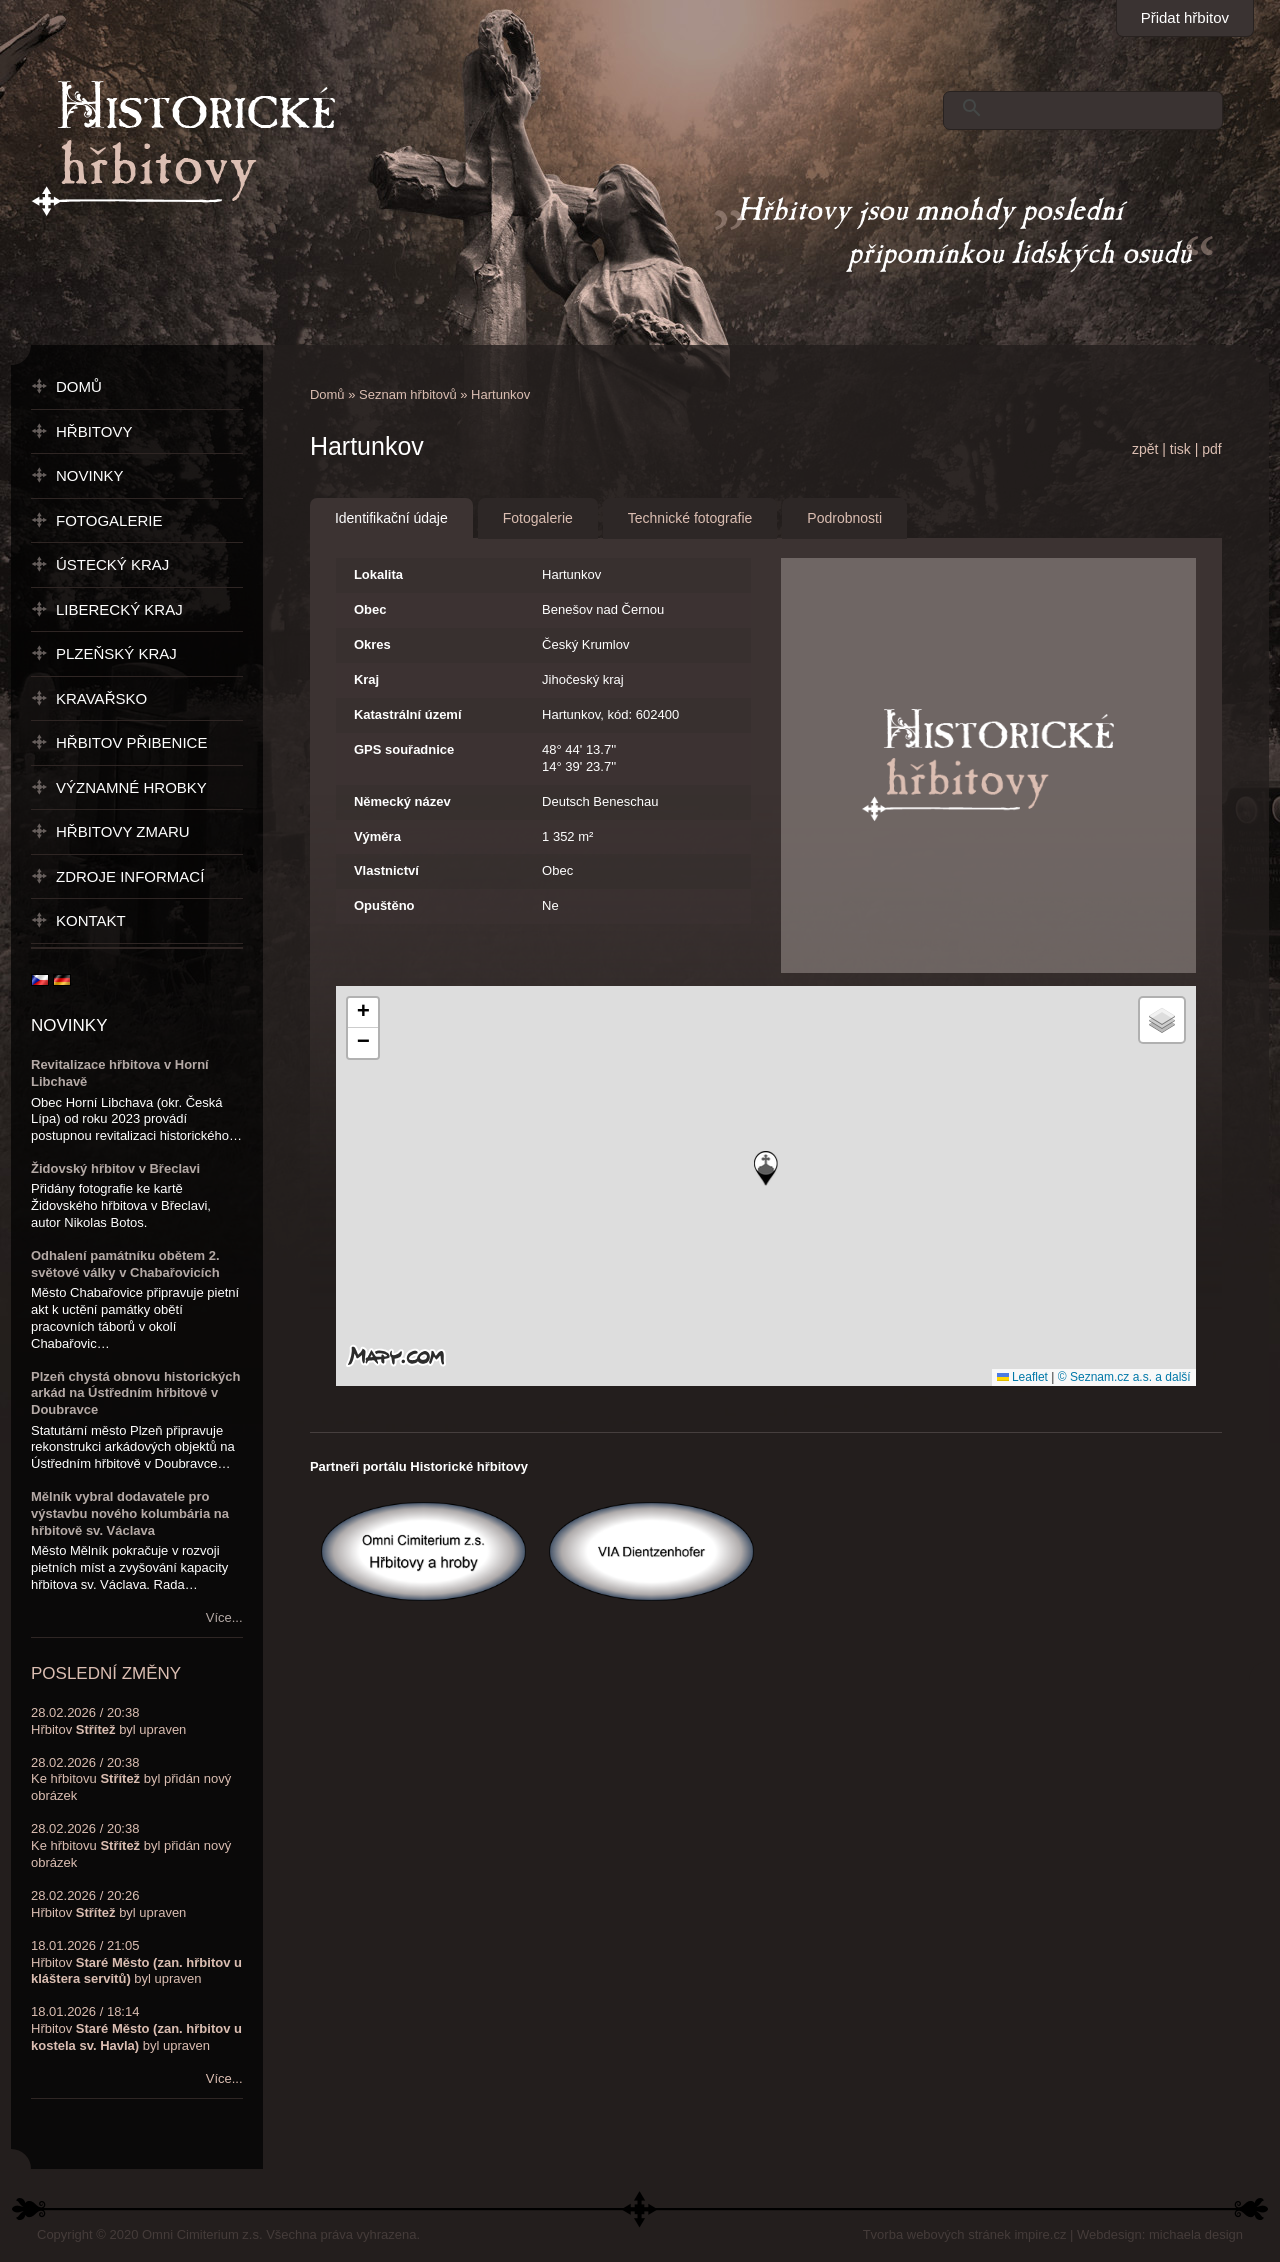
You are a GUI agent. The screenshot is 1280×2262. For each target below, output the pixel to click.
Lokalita (378, 574)
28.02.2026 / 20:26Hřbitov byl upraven (108, 1904)
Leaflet (1022, 1377)
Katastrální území (408, 714)
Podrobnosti (844, 518)
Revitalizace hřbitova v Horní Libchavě (120, 1073)
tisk (1180, 449)
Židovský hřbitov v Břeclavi (115, 1168)
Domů (327, 394)
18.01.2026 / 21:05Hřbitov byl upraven (136, 1962)
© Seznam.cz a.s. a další (1124, 1377)
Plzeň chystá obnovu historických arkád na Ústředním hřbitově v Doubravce (136, 1393)
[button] (766, 1168)
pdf (1211, 449)
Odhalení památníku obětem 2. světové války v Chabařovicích (125, 1264)
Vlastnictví (386, 870)
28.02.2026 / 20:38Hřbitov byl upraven (108, 1721)
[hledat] (1078, 108)
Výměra (377, 836)
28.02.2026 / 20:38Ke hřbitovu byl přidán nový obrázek (131, 1779)
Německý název (402, 801)
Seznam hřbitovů (408, 394)
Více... (224, 1617)
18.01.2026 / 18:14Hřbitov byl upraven (136, 2028)
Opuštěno (384, 905)
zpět (1145, 449)
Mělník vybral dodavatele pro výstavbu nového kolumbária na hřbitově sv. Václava (130, 1513)
